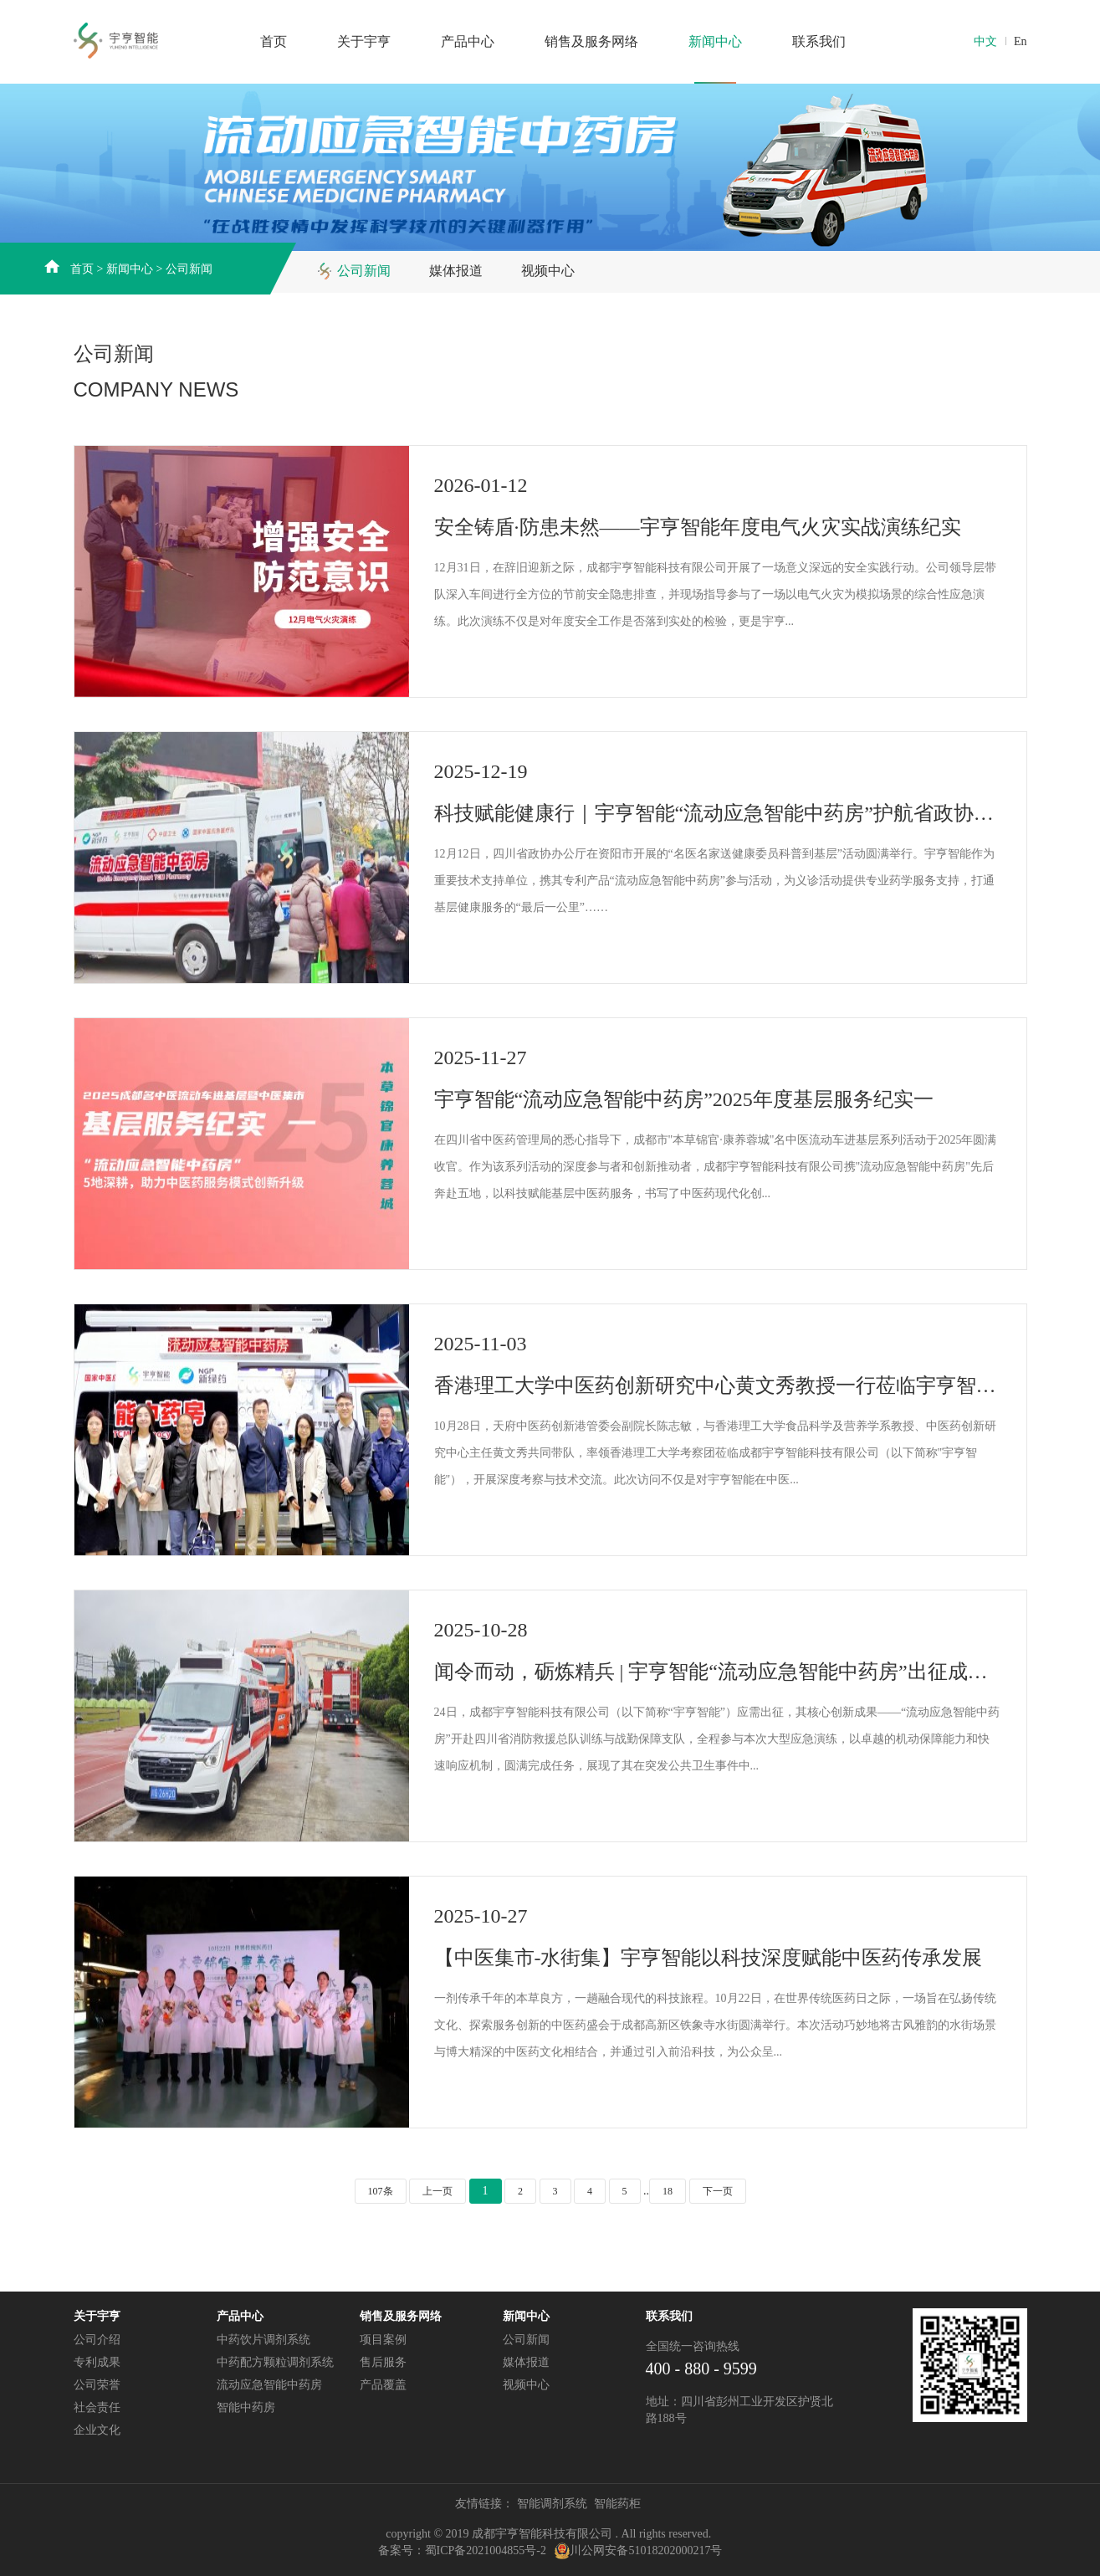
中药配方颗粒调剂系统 (275, 2362)
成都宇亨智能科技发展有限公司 (154, 40)
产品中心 (467, 41)
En (1020, 41)
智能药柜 (617, 2503)
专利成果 (97, 2362)
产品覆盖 (383, 2385)
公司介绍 (97, 2339)
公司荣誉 (97, 2385)
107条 (380, 2191)
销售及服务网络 (591, 41)
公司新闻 (189, 269)
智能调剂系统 (552, 2503)
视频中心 (548, 271)
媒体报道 (456, 271)
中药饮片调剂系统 (263, 2339)
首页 (273, 41)
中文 (985, 41)
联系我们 (819, 41)
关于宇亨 (364, 41)
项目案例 (383, 2339)
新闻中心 (715, 41)
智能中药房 (246, 2407)
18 (668, 2191)
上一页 (437, 2191)
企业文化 (97, 2430)
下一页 (718, 2191)
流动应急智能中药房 (269, 2385)
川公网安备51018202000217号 (646, 2550)
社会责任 (97, 2407)
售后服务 (383, 2362)
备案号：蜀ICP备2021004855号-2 (462, 2550)
